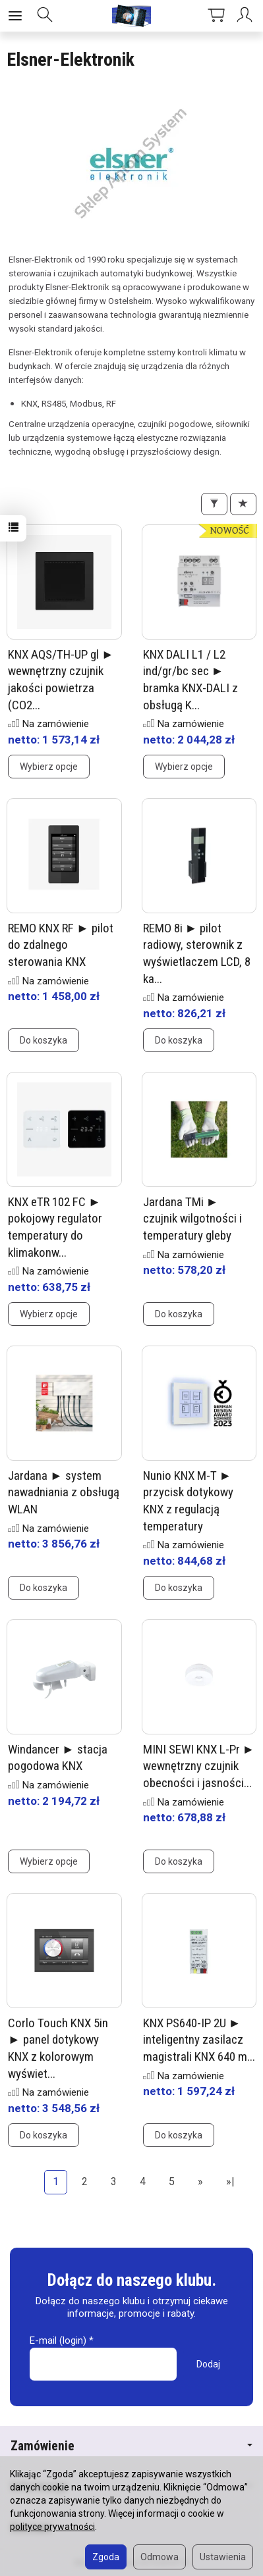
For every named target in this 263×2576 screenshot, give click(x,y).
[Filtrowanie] (214, 504)
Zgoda (105, 2557)
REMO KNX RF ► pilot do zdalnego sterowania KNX (60, 945)
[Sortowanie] (243, 504)
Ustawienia (223, 2557)
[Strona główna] (132, 16)
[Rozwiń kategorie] (15, 16)
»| (230, 2181)
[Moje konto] (246, 16)
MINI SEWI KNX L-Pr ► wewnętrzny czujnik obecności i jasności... (199, 1766)
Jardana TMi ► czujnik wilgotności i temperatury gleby (192, 1218)
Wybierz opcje (49, 766)
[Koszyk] (216, 16)
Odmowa (159, 2557)
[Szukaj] (44, 16)
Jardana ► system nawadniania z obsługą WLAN (63, 1492)
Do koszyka (43, 1040)
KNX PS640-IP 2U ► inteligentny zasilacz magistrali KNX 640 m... (199, 2039)
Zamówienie (131, 2446)
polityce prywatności (52, 2526)
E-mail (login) (58, 2340)
